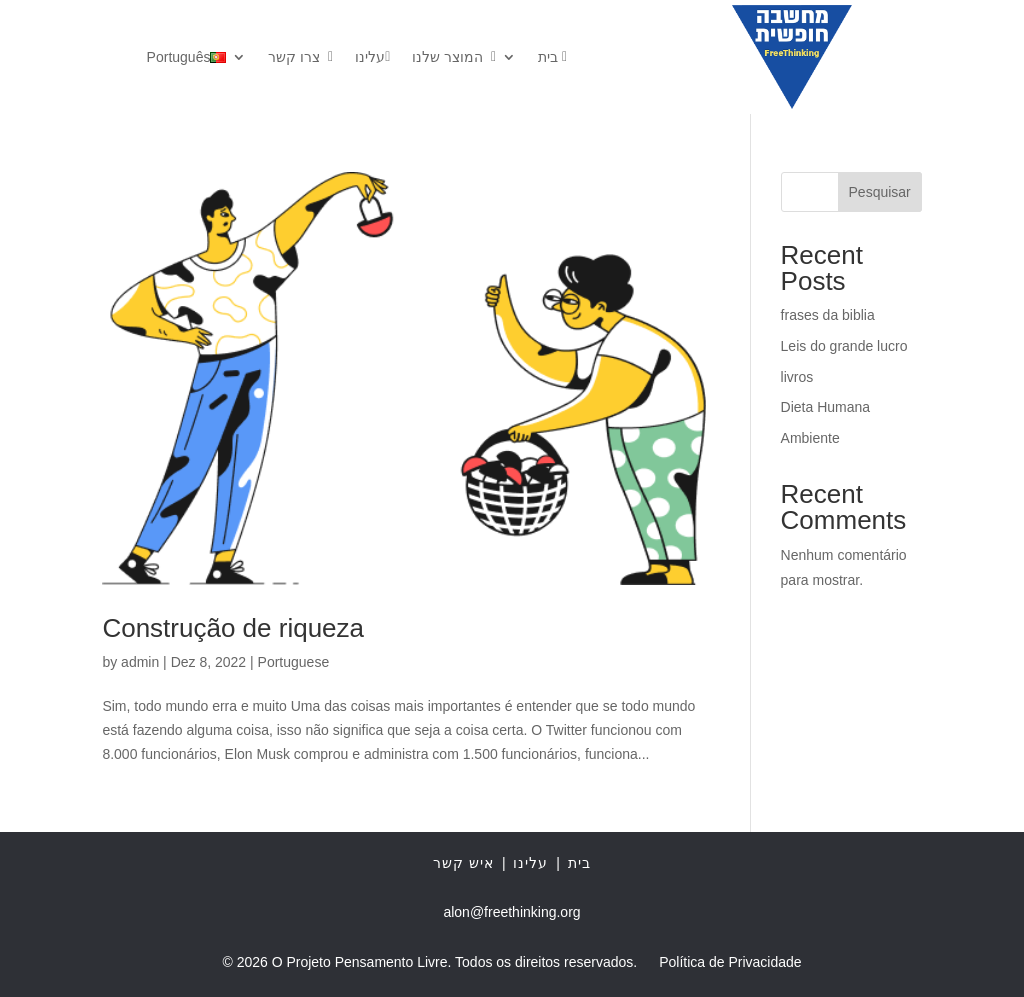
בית (552, 57)
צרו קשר (300, 57)
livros (797, 377)
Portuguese (294, 662)
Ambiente (810, 438)
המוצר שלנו (454, 57)
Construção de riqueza (233, 628)
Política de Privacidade (730, 962)
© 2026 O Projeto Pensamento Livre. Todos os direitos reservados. (429, 962)
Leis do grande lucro (844, 346)
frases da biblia (828, 315)
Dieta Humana (826, 407)
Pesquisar (880, 192)
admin (140, 662)
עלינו (372, 57)
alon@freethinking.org (511, 912)
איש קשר (463, 863)
